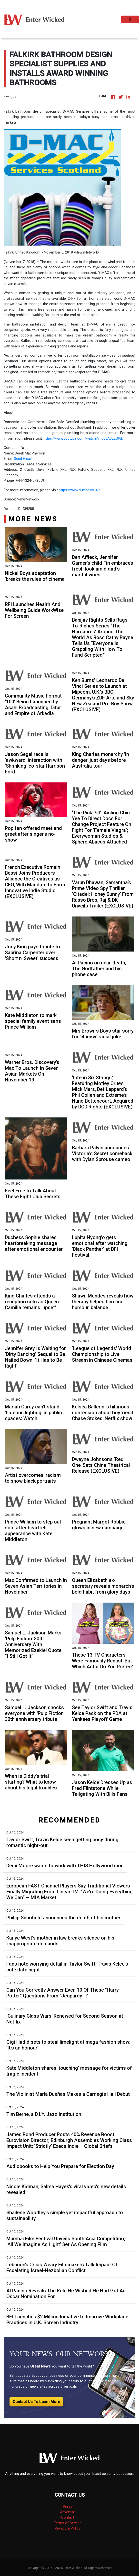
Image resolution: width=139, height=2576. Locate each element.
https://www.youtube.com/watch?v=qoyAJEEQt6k (83, 438)
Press (67, 2506)
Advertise (67, 2512)
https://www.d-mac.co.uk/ (79, 490)
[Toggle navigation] (130, 19)
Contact (67, 2517)
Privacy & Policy (67, 2528)
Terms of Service (67, 2523)
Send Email (22, 458)
